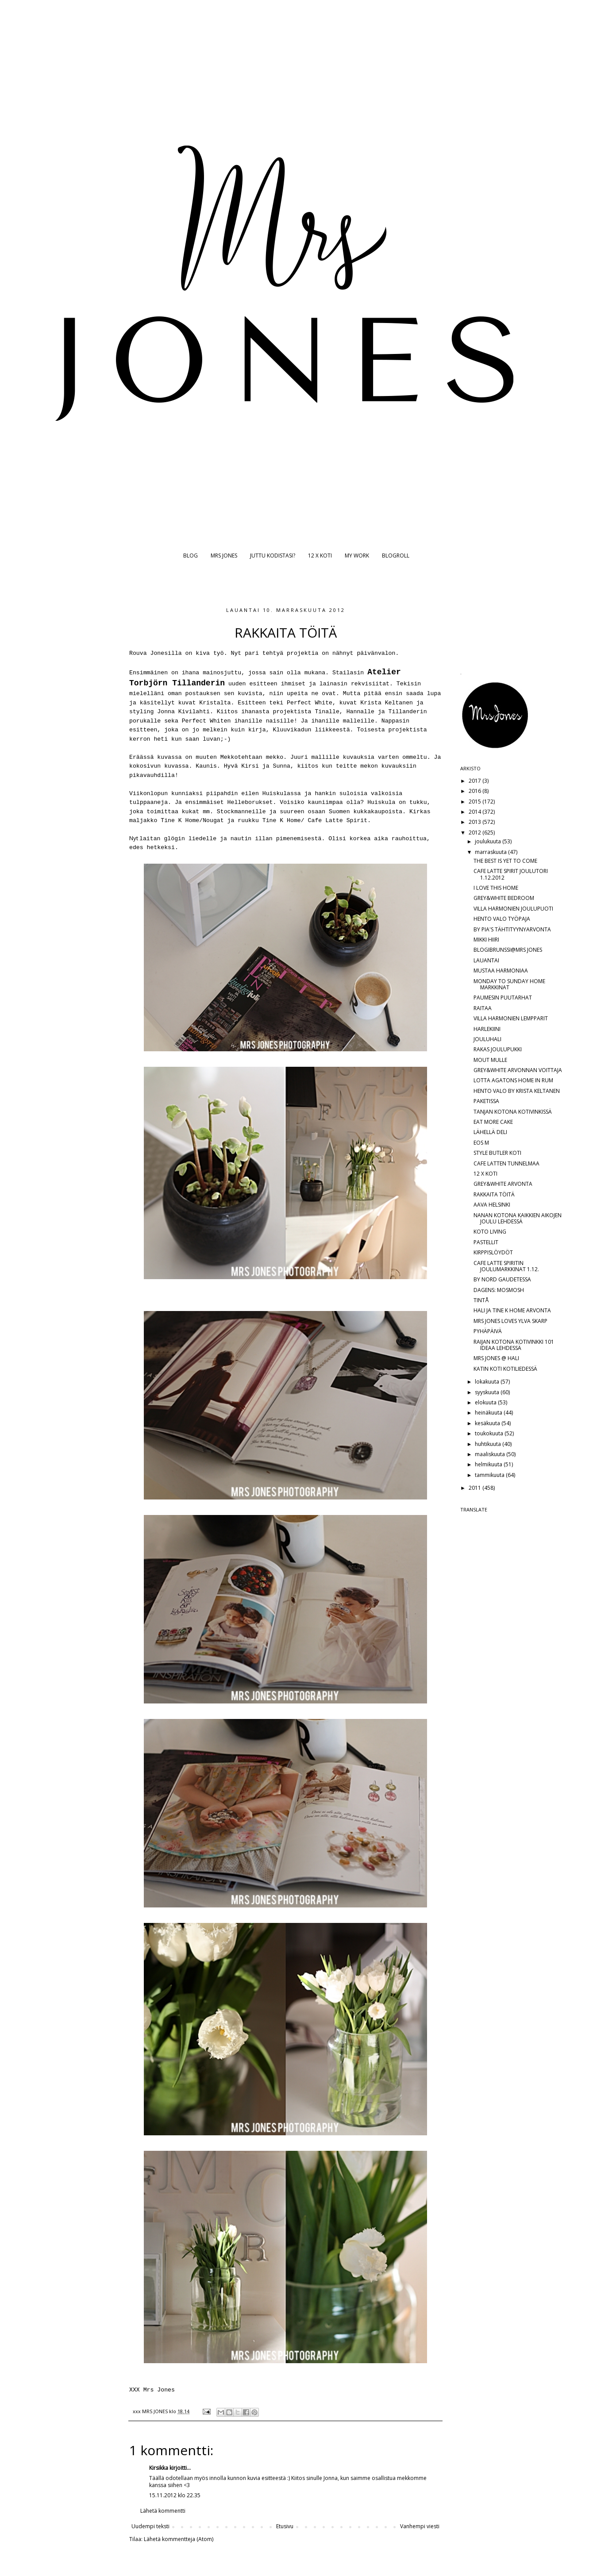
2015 (475, 801)
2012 (475, 832)
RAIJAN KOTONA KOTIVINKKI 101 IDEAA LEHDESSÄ (514, 1345)
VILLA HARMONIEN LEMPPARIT (511, 1018)
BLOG (190, 555)
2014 (475, 811)
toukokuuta (489, 1433)
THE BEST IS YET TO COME (505, 861)
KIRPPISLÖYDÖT (493, 1252)
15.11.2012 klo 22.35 (174, 2495)
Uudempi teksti (150, 2526)
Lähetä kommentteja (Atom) (178, 2539)
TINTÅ (481, 1300)
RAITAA (483, 1008)
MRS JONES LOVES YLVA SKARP (510, 1321)
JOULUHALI (487, 1039)
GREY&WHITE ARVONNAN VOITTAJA (518, 1070)
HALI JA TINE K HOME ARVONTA (512, 1310)
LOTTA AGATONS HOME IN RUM (513, 1080)
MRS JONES (224, 555)
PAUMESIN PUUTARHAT (503, 997)
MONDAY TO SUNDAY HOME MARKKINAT (509, 984)
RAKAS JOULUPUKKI (498, 1049)
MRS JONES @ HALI (496, 1358)
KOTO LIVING (490, 1231)
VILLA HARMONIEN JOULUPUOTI (513, 908)
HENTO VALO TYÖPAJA (502, 919)
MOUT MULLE (490, 1060)
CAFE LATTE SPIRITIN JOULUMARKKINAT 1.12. (506, 1266)
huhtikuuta (488, 1444)
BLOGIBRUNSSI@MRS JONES (508, 950)
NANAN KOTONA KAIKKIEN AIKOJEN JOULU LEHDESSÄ (518, 1218)
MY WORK (357, 555)
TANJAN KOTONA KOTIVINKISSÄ (513, 1111)
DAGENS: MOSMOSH (499, 1290)
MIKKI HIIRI (486, 939)
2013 (475, 822)
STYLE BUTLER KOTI (497, 1153)
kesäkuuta (488, 1423)
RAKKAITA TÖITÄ (494, 1194)
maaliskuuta (490, 1454)
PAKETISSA (486, 1101)
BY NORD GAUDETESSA (502, 1279)
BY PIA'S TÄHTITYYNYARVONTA (512, 929)
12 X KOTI (320, 555)
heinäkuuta (489, 1412)
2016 (475, 791)
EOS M (481, 1142)
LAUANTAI (486, 960)
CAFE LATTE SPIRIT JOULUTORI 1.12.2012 (511, 874)
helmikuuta (489, 1464)
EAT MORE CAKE (493, 1122)
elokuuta (486, 1402)
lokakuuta (488, 1381)
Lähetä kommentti (162, 2510)
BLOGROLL (395, 555)
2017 (475, 780)
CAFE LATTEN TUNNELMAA (506, 1163)
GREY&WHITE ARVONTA (503, 1184)
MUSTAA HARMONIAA (501, 970)
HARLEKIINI (487, 1029)
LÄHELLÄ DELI (490, 1132)
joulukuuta (488, 841)
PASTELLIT (486, 1242)
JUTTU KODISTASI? (272, 555)
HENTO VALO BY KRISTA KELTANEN (517, 1091)
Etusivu (284, 2526)
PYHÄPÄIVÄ (488, 1331)
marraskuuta (491, 852)
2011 (475, 1488)
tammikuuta (490, 1475)
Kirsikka (158, 2468)
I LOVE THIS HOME (496, 888)
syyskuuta (488, 1392)
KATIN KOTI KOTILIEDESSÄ (505, 1369)
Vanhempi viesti (419, 2526)
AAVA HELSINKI (492, 1204)
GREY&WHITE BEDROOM (504, 898)
